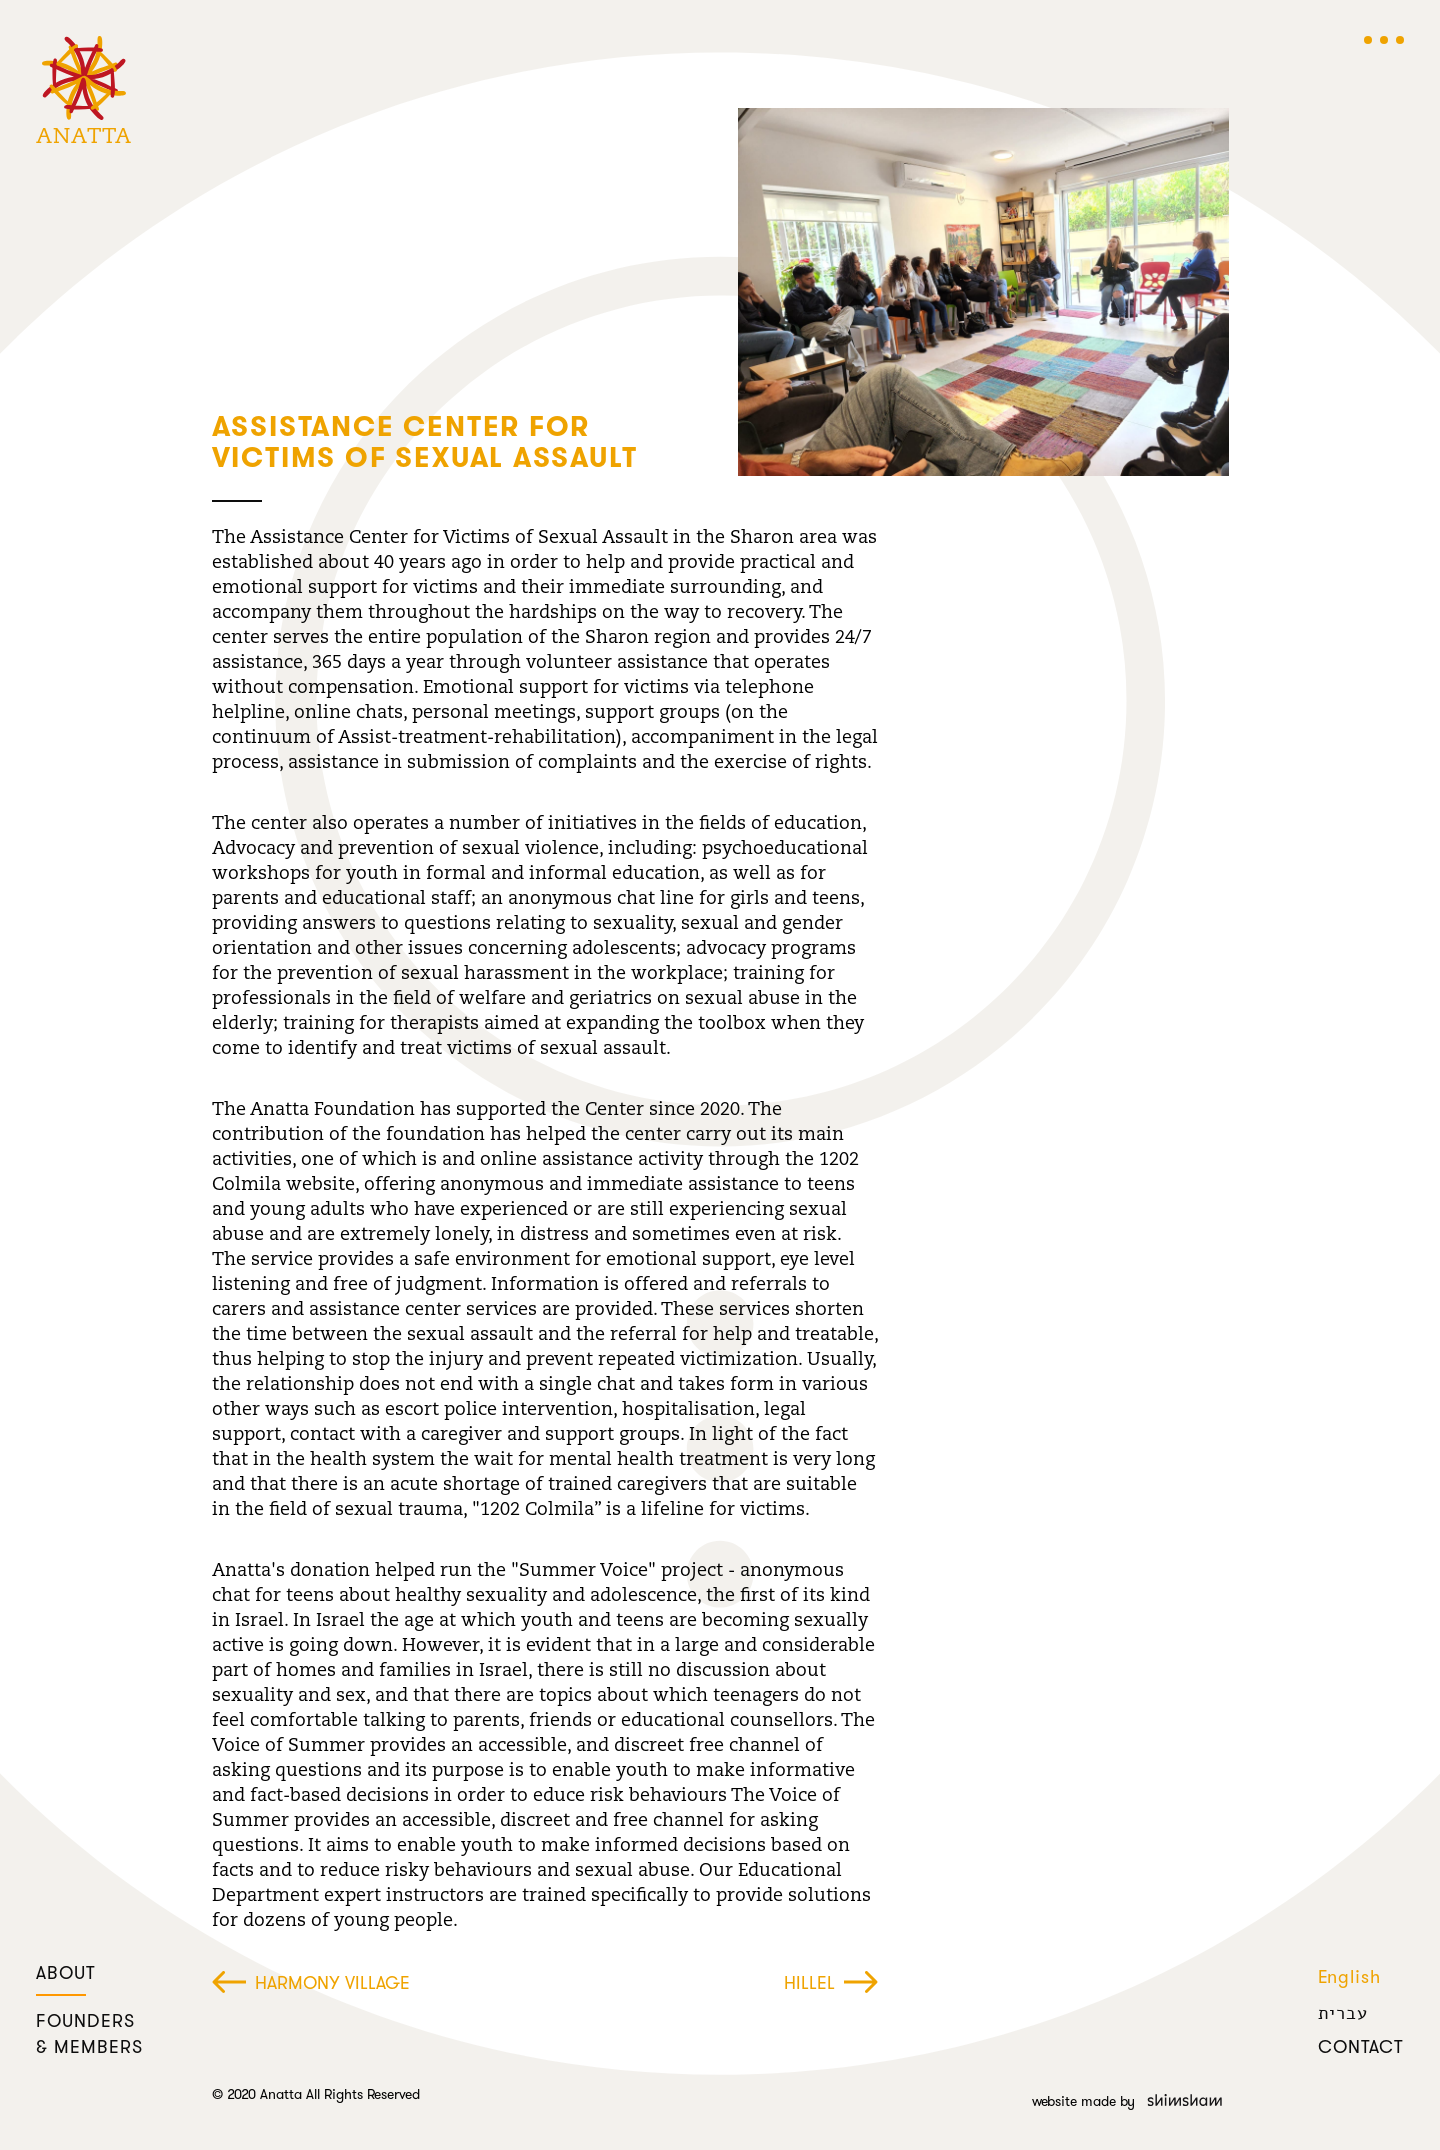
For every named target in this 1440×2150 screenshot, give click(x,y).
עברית (1343, 2013)
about (66, 1974)
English (1349, 1978)
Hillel (831, 1984)
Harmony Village (311, 1984)
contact (1361, 2048)
